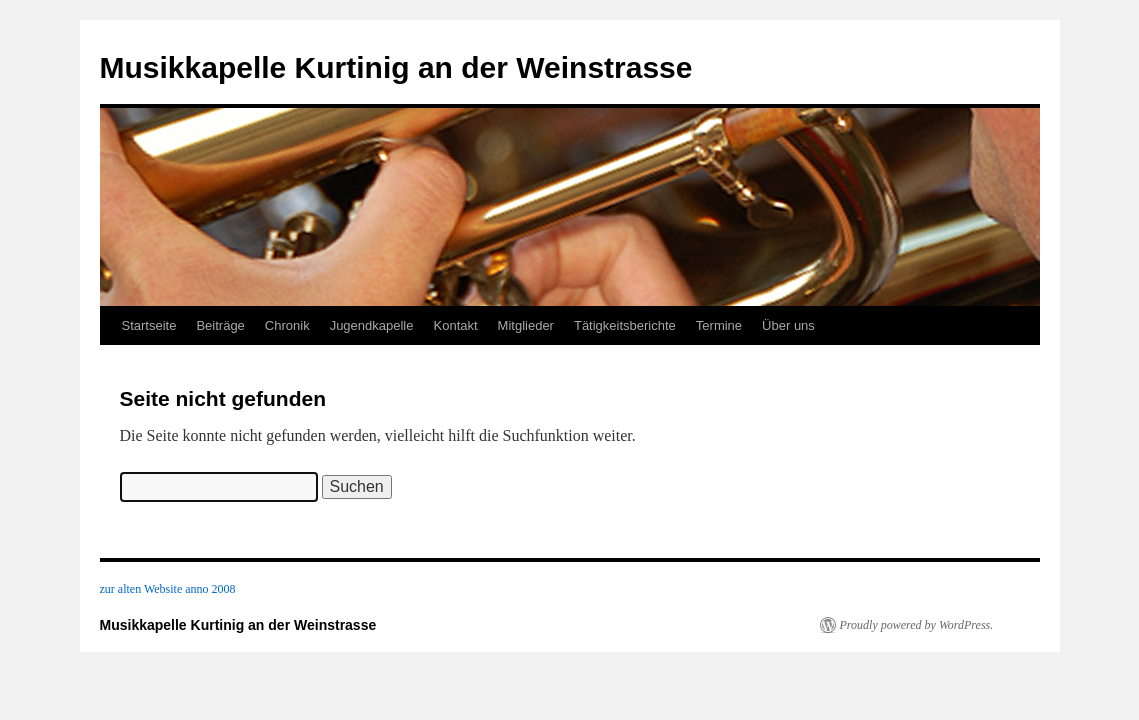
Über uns (788, 325)
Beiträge (220, 325)
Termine (719, 325)
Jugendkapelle (372, 325)
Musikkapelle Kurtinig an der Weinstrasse (396, 67)
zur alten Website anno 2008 (168, 589)
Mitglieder (526, 325)
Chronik (287, 325)
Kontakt (456, 325)
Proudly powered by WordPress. (917, 625)
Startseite (149, 325)
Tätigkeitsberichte (625, 325)
